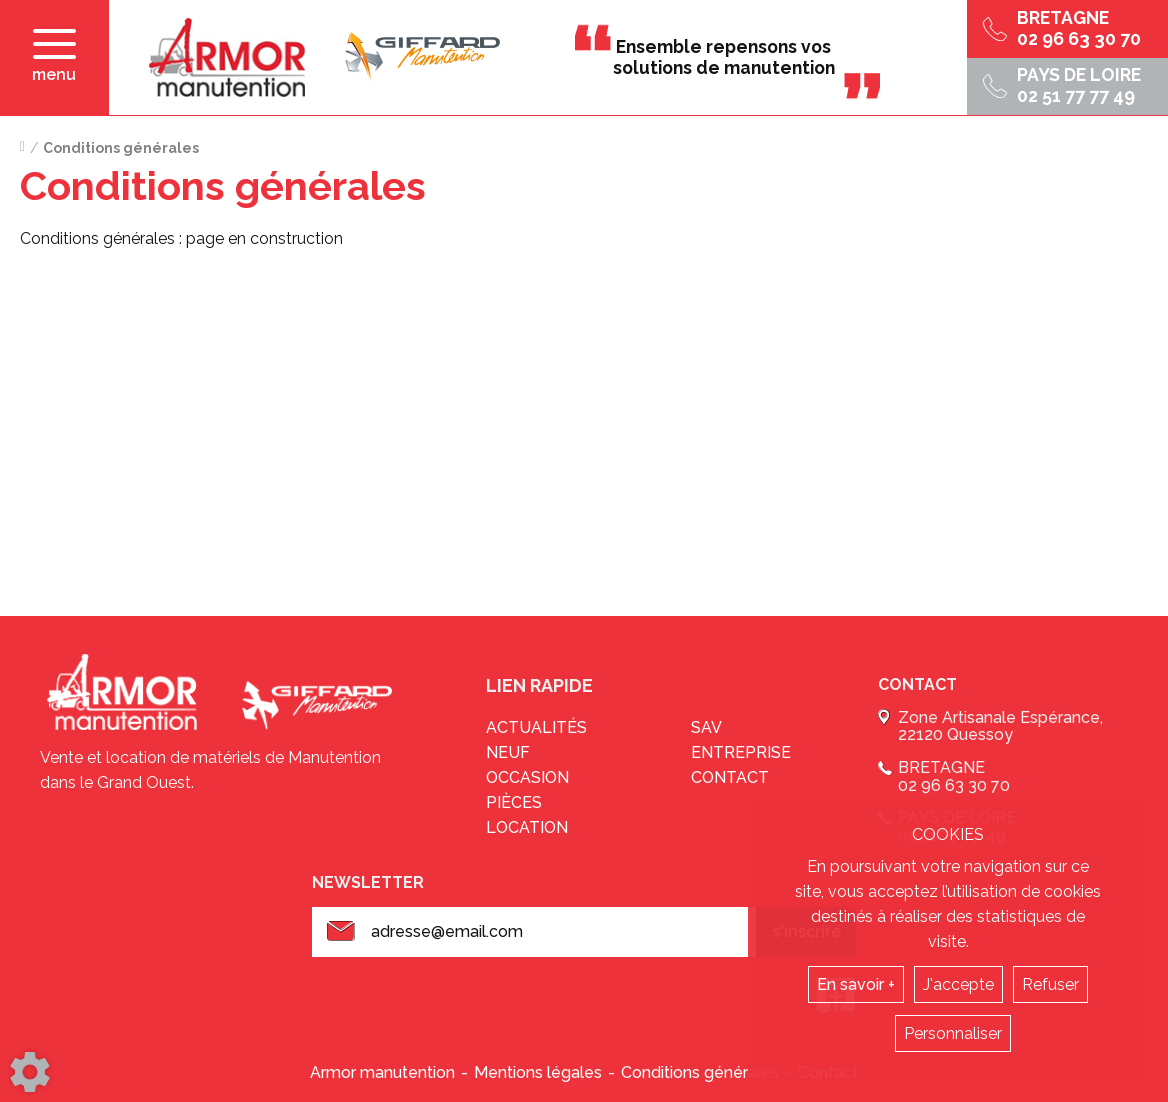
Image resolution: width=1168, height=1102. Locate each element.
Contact (730, 777)
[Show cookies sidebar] (30, 1072)
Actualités (536, 727)
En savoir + (856, 984)
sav (706, 727)
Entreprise (741, 752)
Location (527, 827)
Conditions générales (700, 1072)
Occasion (527, 777)
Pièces (514, 802)
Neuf (508, 752)
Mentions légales (538, 1072)
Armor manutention (382, 1072)
